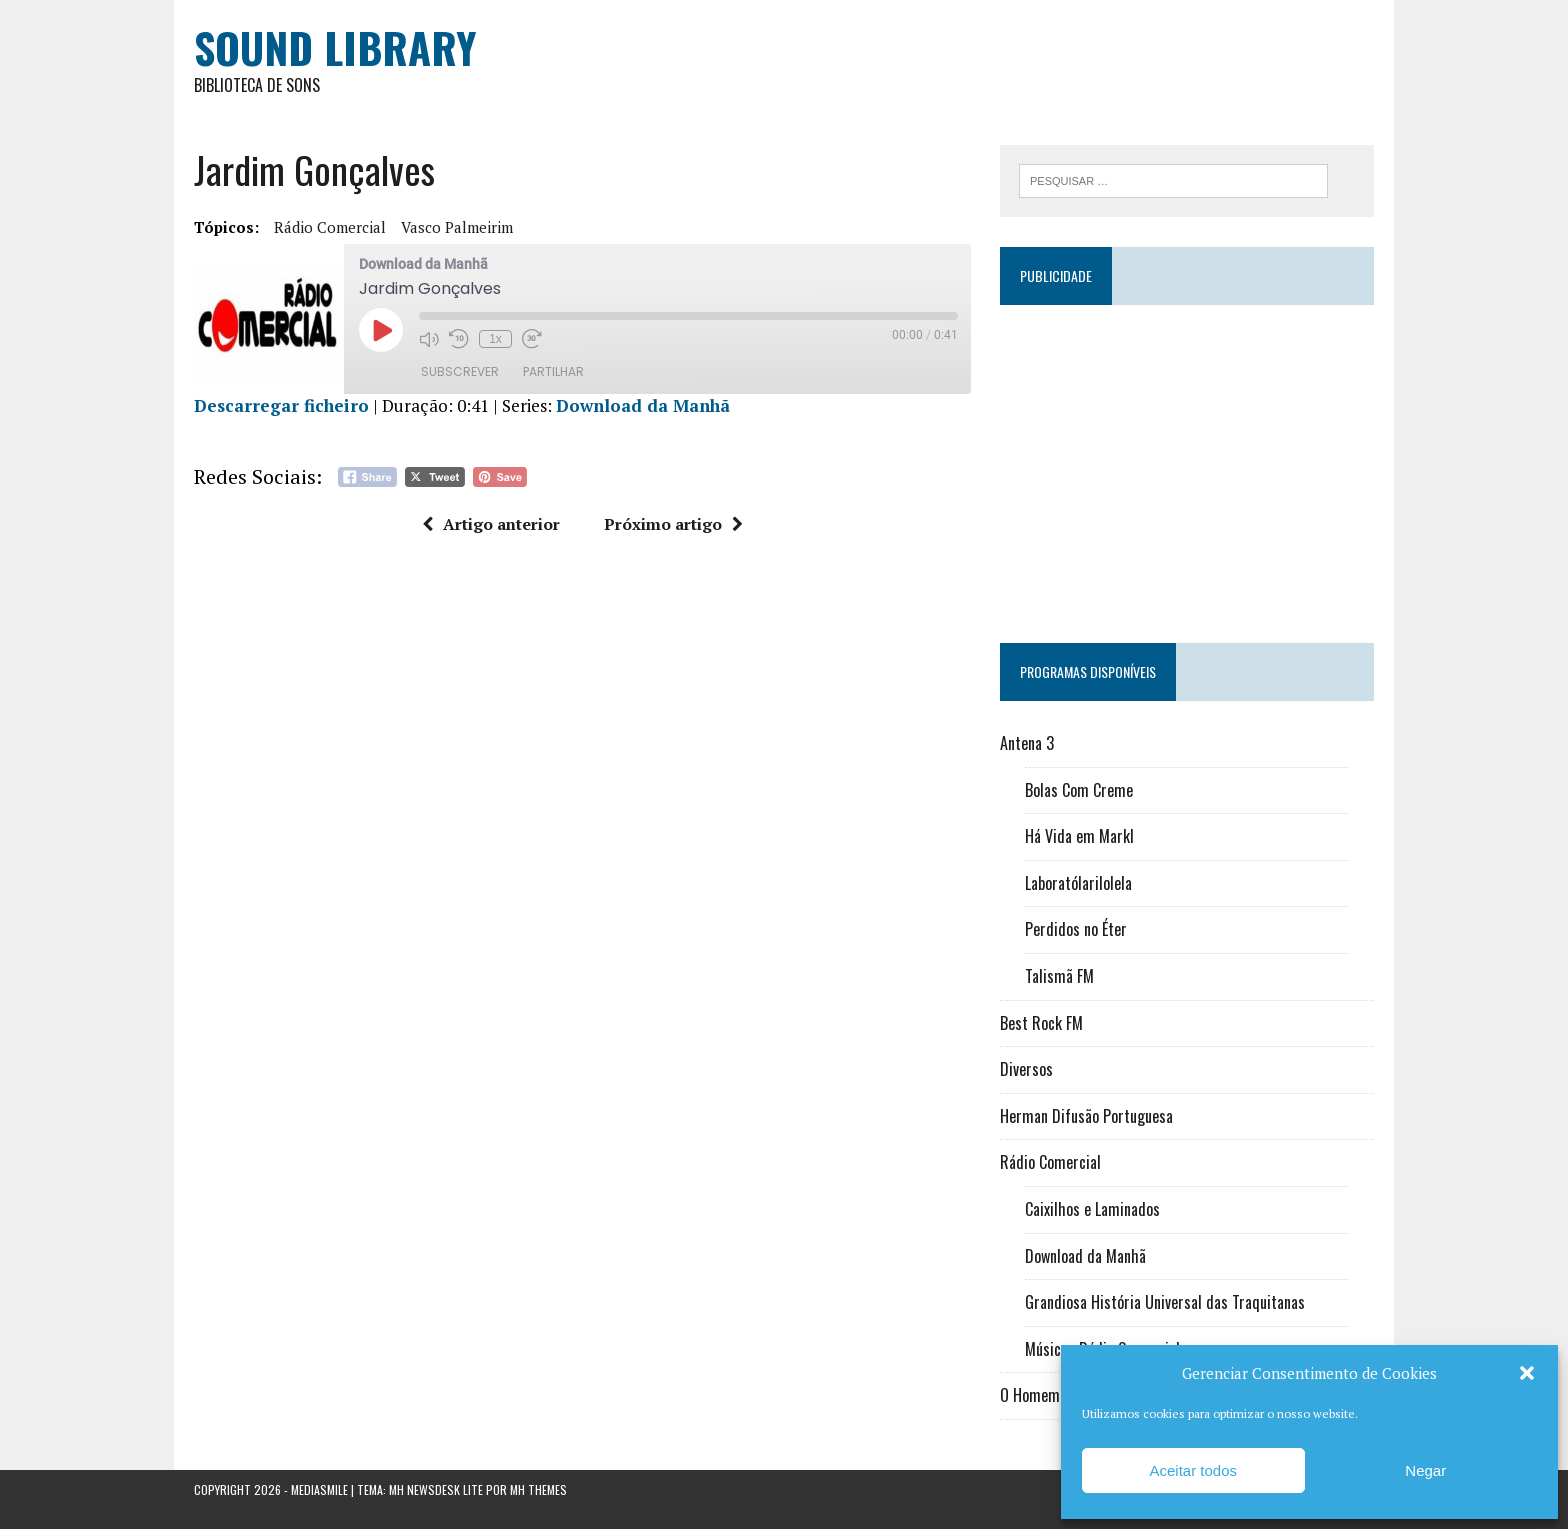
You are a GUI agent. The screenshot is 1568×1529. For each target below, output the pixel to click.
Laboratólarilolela (1078, 883)
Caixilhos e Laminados (1092, 1209)
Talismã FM (1059, 976)
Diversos (1026, 1069)
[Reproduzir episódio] (381, 330)
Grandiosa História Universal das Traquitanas (1165, 1302)
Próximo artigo (673, 524)
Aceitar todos (1193, 1470)
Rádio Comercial (330, 227)
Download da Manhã (643, 405)
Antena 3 (1027, 743)
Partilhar (553, 371)
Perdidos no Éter (1076, 929)
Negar (1425, 1470)
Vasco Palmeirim (457, 227)
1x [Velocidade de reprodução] (495, 339)
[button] (1527, 1373)
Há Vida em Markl (1079, 836)
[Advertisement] (1187, 465)
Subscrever (460, 371)
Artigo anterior (491, 524)
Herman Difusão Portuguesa (1086, 1116)
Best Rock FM (1041, 1023)
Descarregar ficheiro (281, 405)
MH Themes (538, 1489)
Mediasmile (319, 1489)
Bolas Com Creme (1079, 790)
